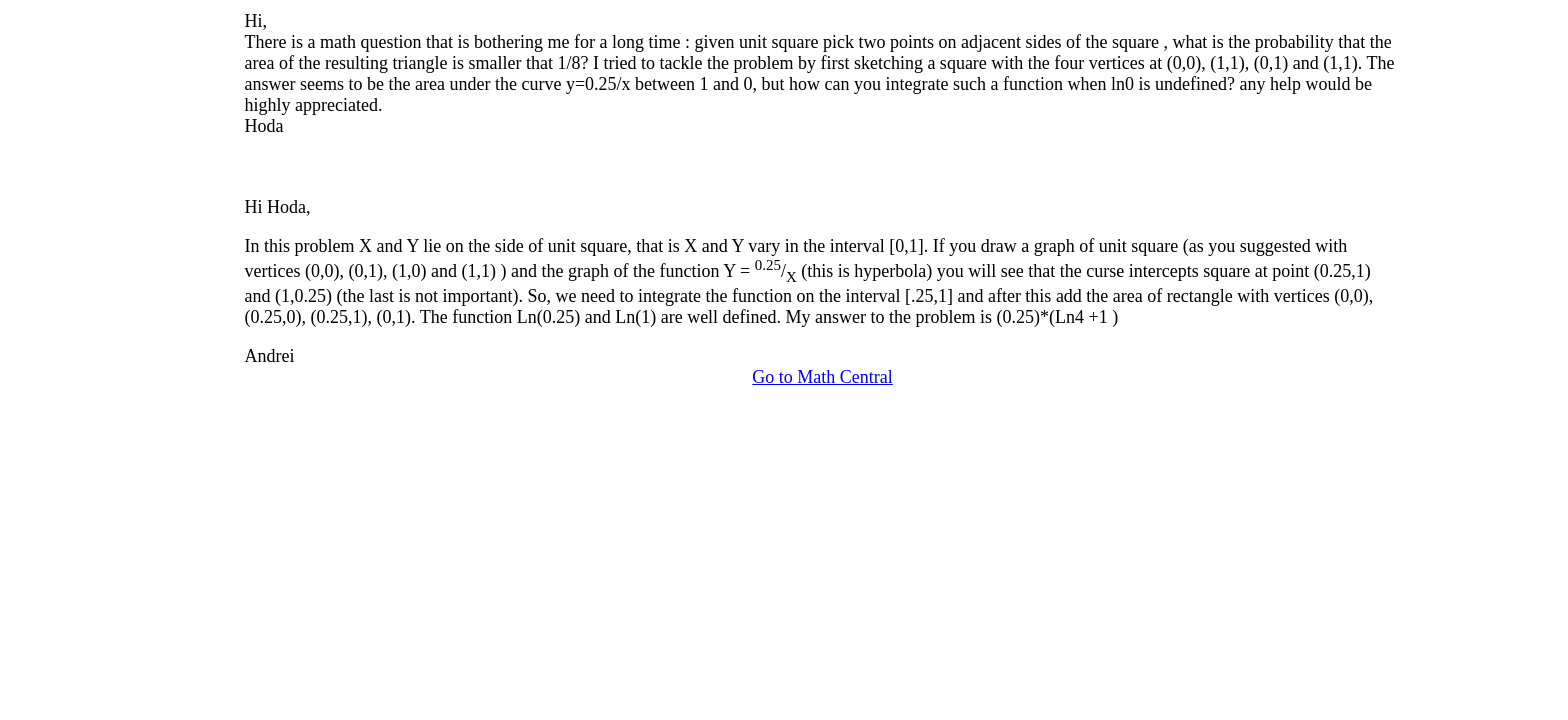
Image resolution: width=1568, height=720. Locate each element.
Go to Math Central (822, 377)
